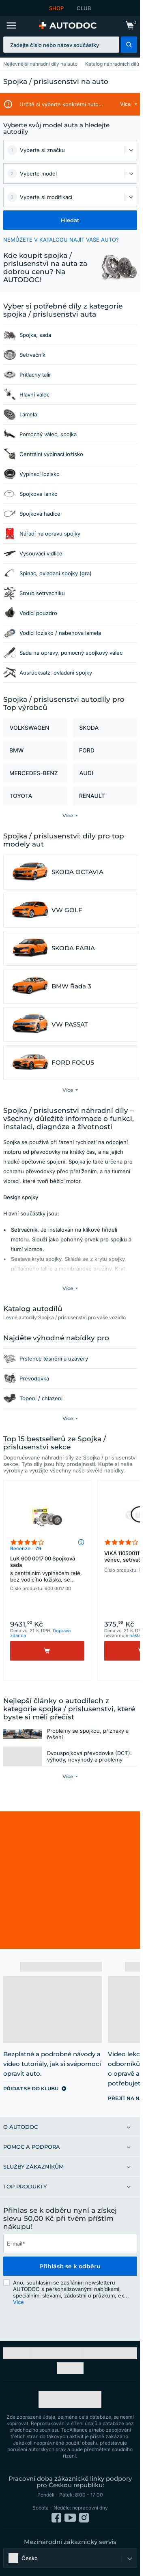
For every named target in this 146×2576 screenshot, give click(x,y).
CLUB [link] (84, 8)
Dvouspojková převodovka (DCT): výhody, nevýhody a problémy (89, 1762)
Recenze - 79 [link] (25, 1548)
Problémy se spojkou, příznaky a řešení (88, 1737)
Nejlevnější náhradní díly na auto (40, 64)
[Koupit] (47, 1651)
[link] (130, 26)
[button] (129, 44)
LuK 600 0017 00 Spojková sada (47, 1569)
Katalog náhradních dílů (112, 64)
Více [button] (18, 2308)
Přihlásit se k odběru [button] (70, 2272)
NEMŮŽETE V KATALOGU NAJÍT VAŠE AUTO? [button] (61, 239)
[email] (70, 2250)
